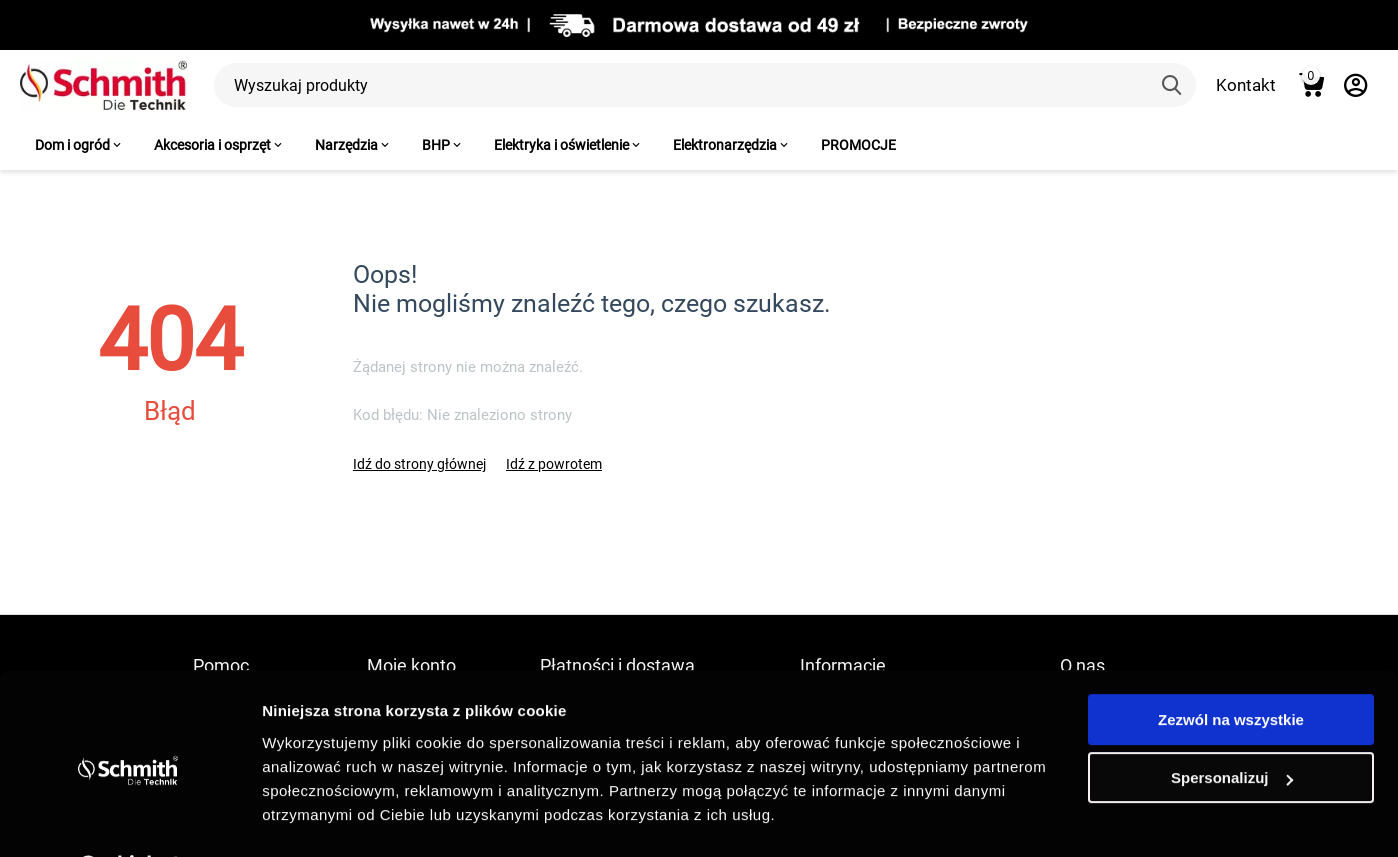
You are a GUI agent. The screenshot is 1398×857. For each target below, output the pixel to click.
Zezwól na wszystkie (1231, 667)
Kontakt (1246, 85)
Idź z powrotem (554, 464)
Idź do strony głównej (419, 464)
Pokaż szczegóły (322, 817)
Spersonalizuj (1232, 725)
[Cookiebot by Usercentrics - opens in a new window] (129, 818)
